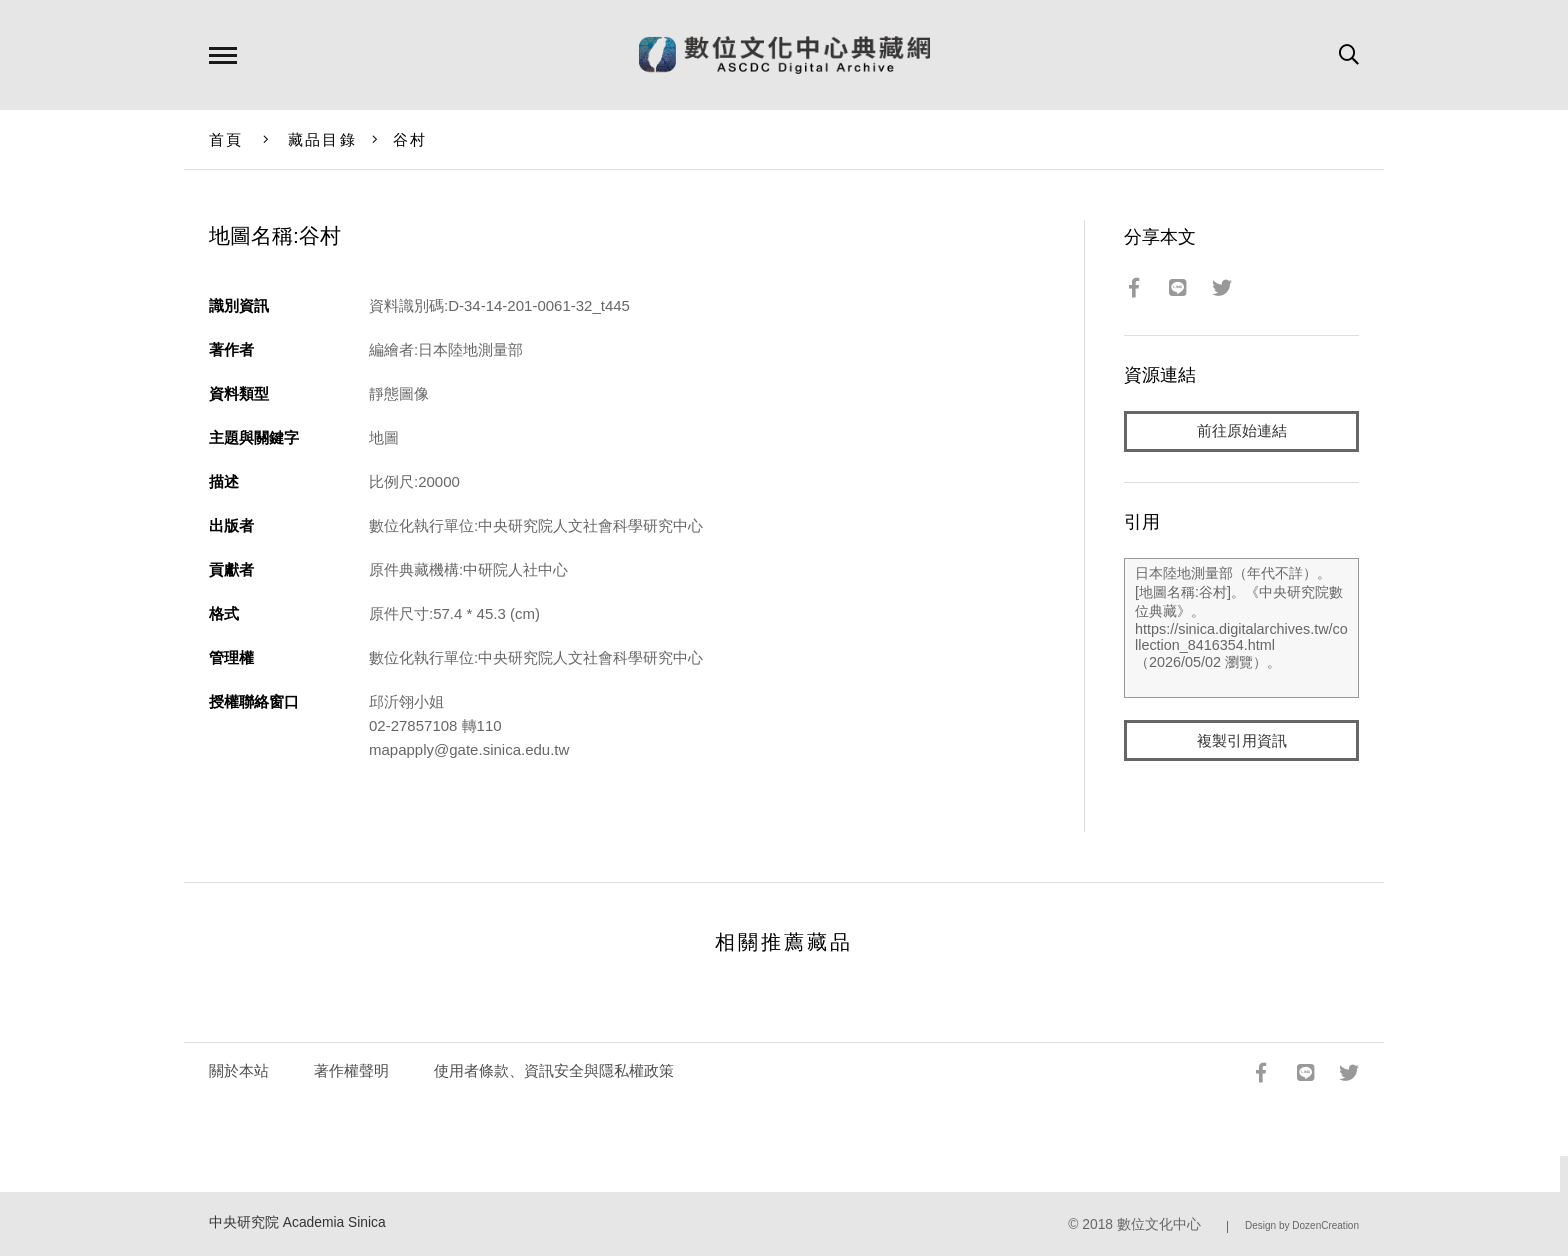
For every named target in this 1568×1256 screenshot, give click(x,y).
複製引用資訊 (1242, 741)
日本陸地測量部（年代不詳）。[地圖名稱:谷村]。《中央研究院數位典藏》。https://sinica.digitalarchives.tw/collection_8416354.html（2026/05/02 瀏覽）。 (1241, 629)
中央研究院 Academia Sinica (297, 1222)
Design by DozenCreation (1302, 1225)
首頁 (226, 139)
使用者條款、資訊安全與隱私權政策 (554, 1070)
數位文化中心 (1159, 1224)
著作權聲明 (351, 1070)
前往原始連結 (1242, 431)
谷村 (410, 139)
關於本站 (239, 1070)
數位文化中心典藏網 (784, 55)
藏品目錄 (322, 139)
